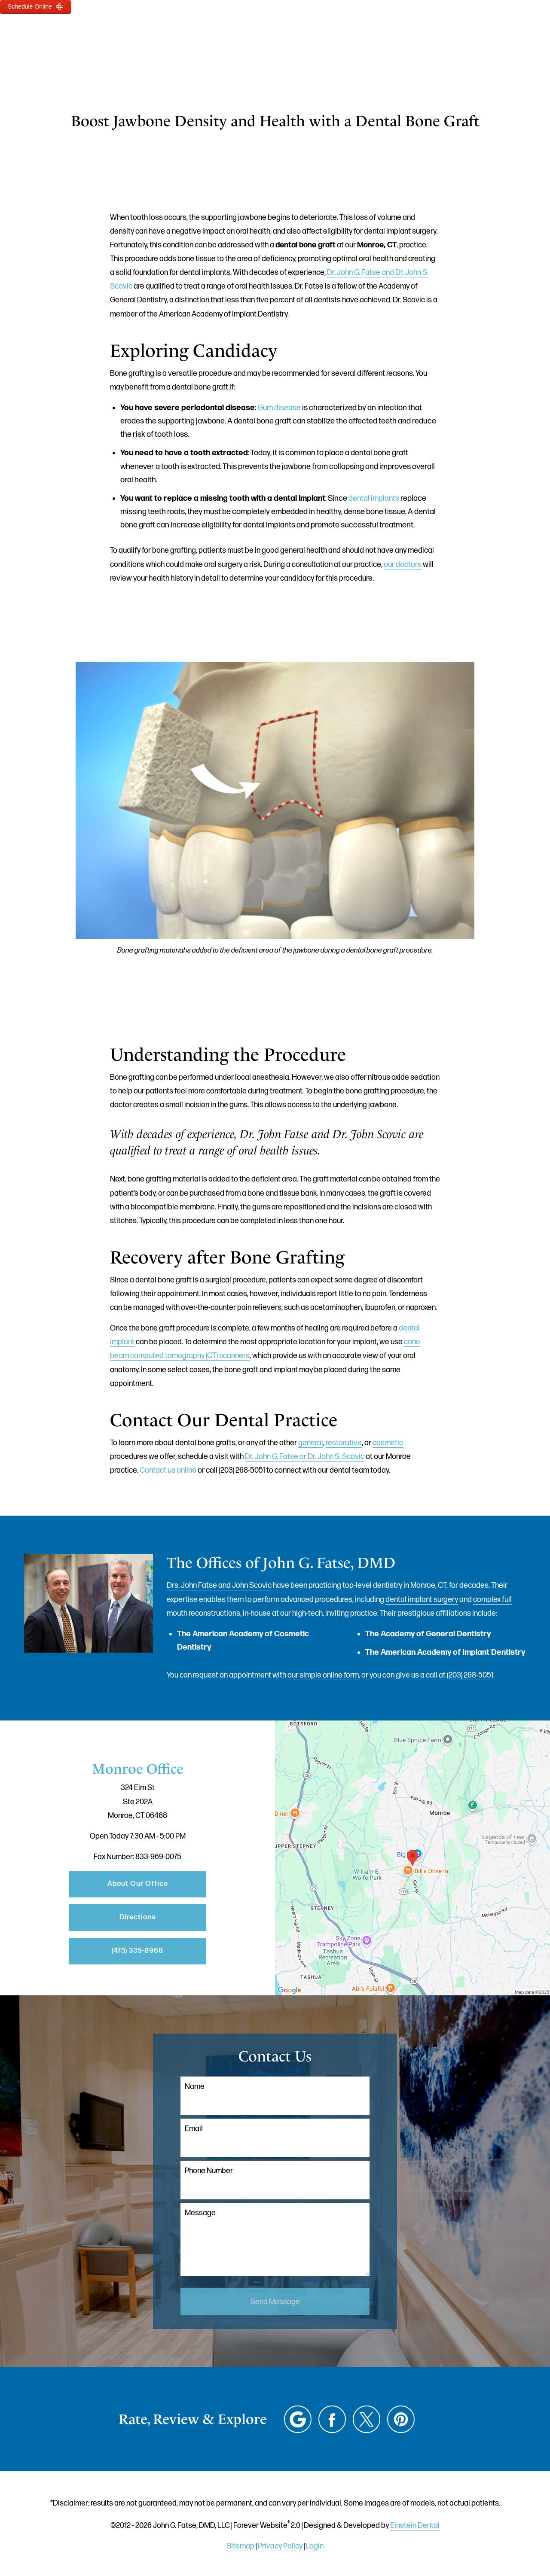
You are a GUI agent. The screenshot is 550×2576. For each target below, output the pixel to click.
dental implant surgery (421, 1599)
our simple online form (323, 1675)
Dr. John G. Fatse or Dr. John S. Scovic (304, 1456)
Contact (449, 32)
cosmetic (388, 1442)
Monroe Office (137, 1769)
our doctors (403, 564)
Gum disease (279, 407)
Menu (502, 32)
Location (396, 32)
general (310, 1442)
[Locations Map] (412, 1857)
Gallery (276, 32)
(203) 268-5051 (470, 1675)
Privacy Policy (280, 2546)
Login (315, 2546)
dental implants (373, 498)
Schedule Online (35, 6)
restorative (344, 1442)
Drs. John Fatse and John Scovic (219, 1585)
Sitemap (240, 2546)
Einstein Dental (415, 2525)
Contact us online (168, 1470)
